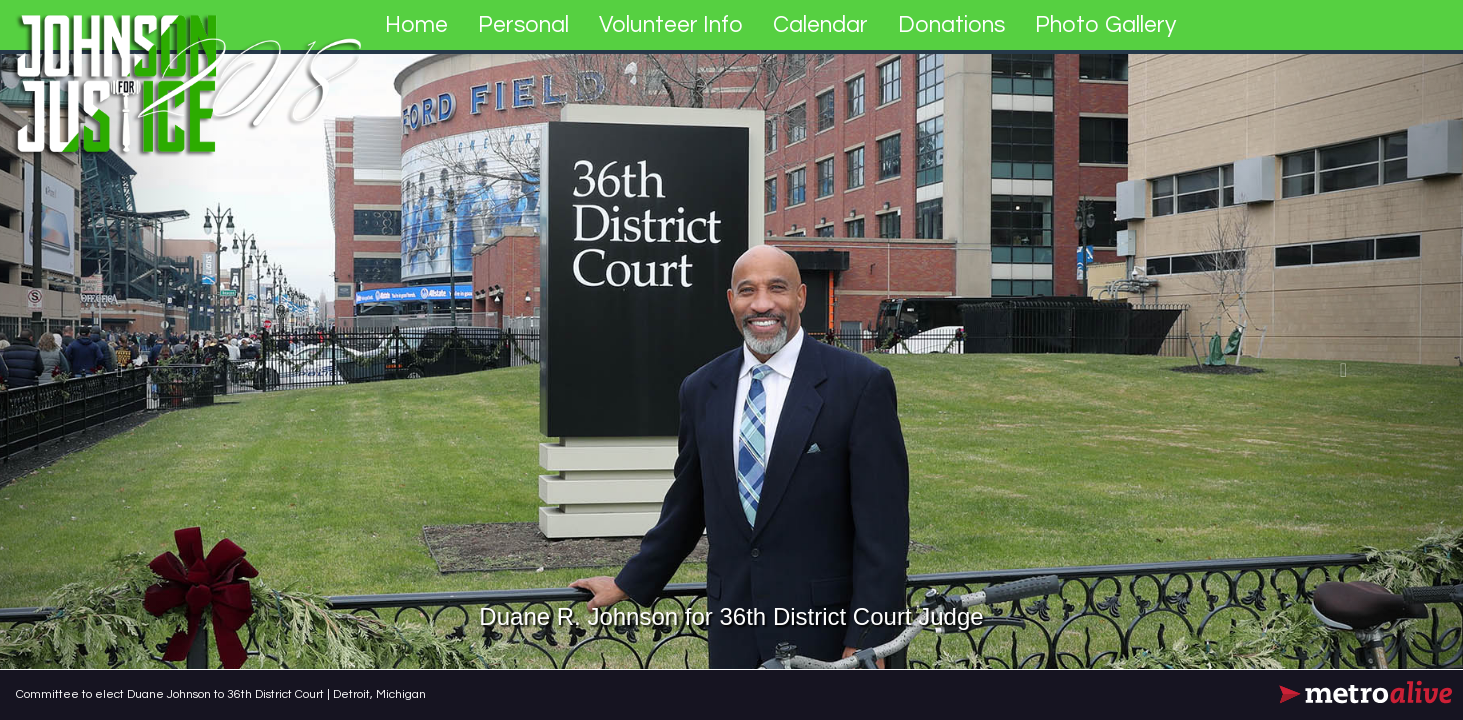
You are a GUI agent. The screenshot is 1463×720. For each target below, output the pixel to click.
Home (416, 25)
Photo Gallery (1105, 25)
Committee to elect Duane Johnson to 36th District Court (171, 694)
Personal (523, 25)
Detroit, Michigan (379, 694)
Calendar (820, 25)
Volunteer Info (671, 25)
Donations (951, 25)
